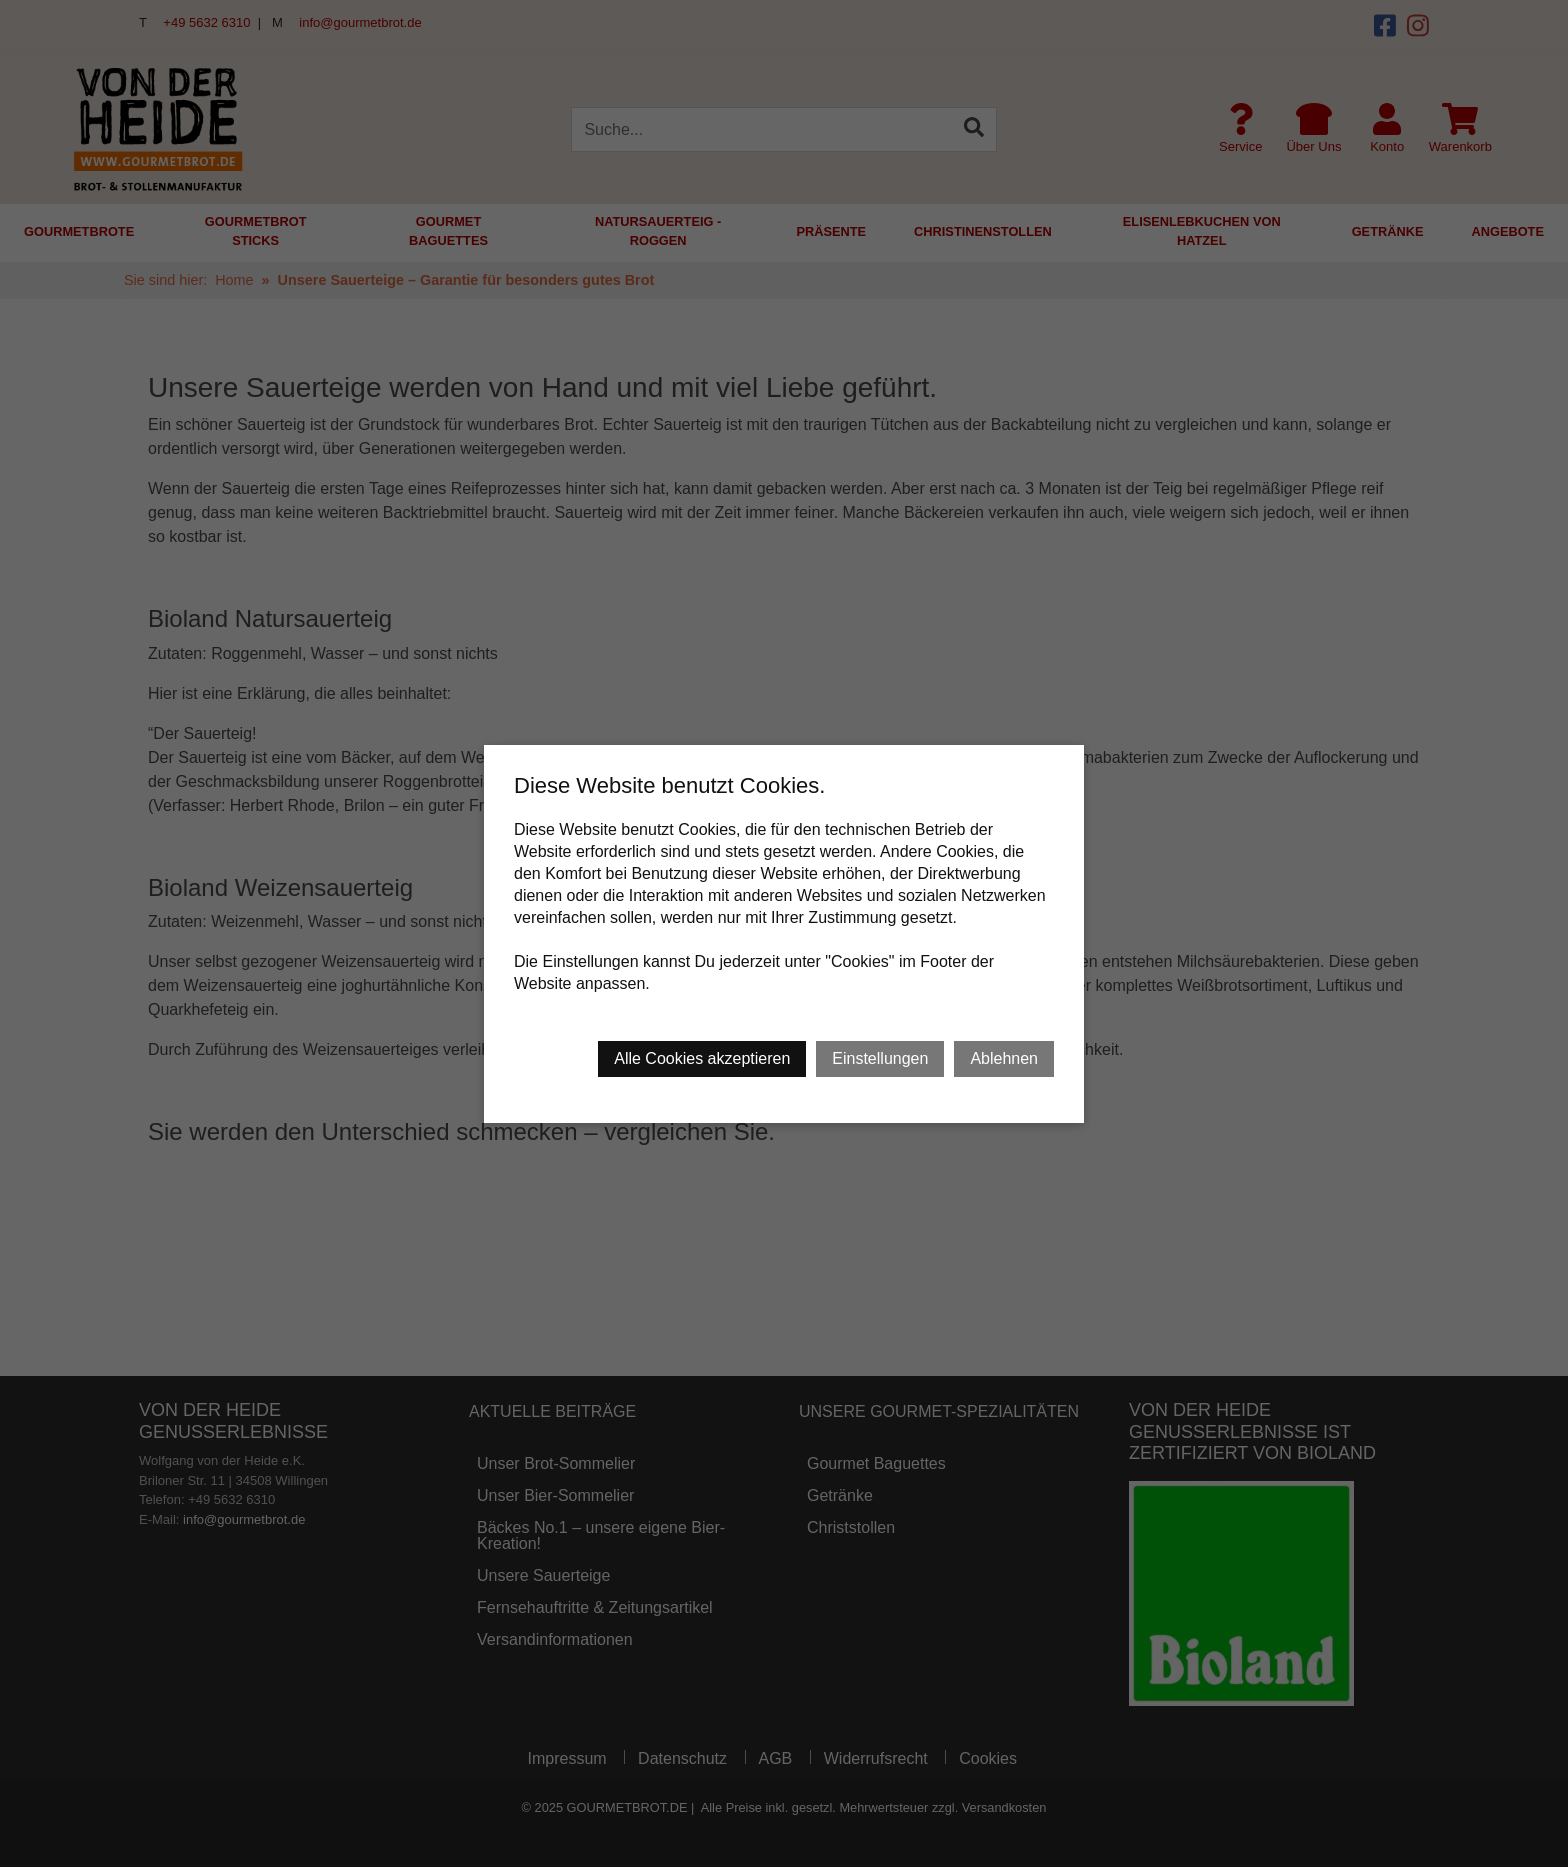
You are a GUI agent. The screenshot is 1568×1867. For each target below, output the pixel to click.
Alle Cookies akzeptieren (702, 1058)
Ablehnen (1004, 1058)
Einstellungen (880, 1058)
